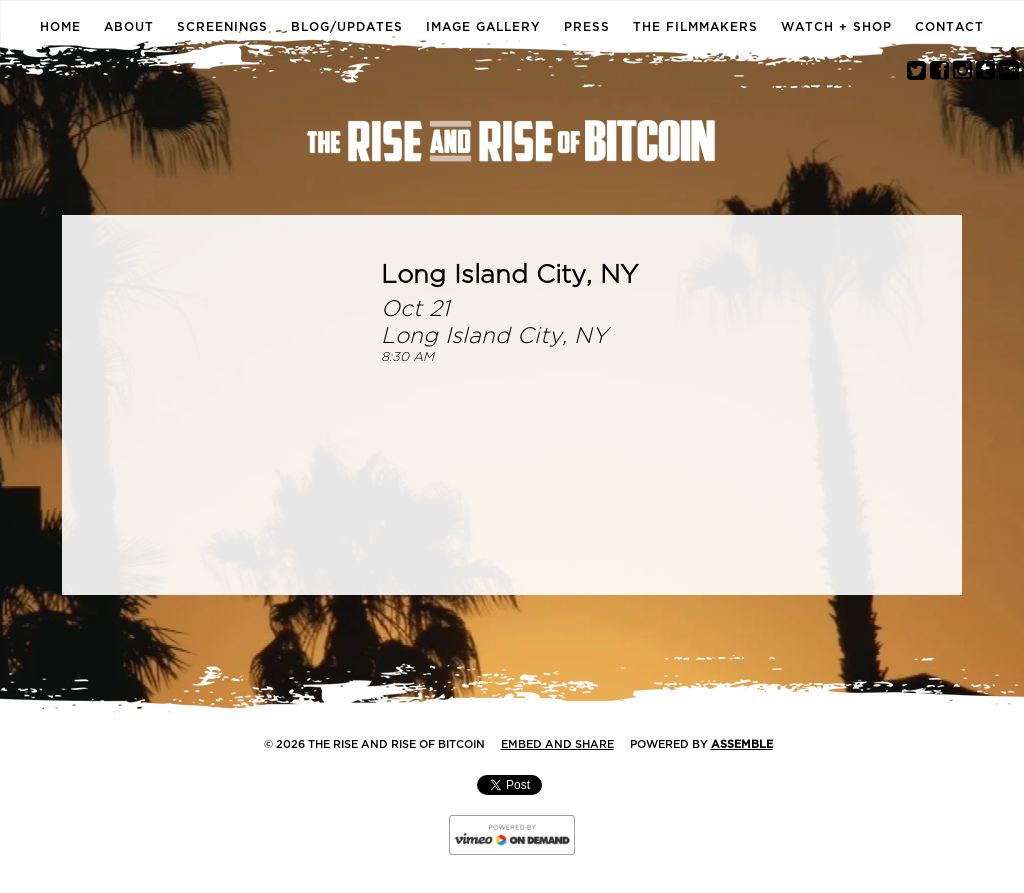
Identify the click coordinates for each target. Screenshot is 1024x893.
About (129, 27)
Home (60, 27)
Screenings (222, 27)
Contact (949, 27)
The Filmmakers (695, 27)
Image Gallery (483, 27)
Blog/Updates (347, 27)
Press (587, 27)
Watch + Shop (836, 27)
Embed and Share (557, 744)
